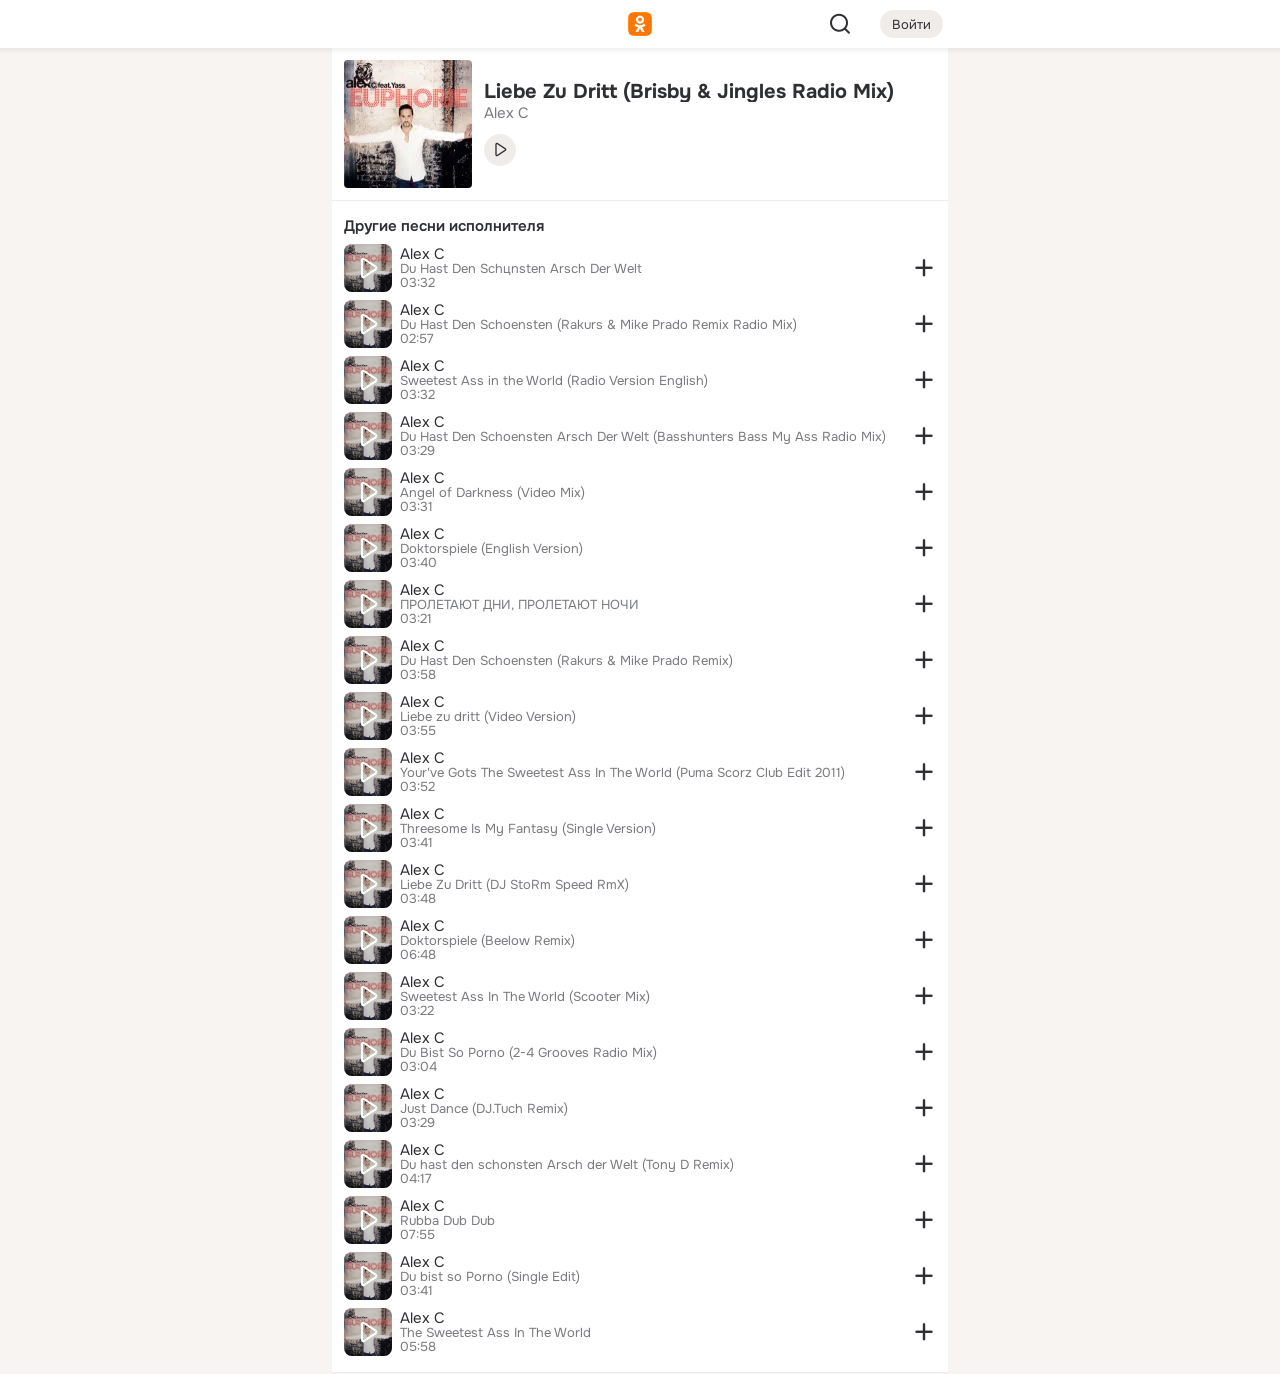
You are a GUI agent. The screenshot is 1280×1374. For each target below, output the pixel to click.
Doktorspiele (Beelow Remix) (487, 941)
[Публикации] (96, 184)
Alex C (422, 254)
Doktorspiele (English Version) (491, 549)
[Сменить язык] (184, 1262)
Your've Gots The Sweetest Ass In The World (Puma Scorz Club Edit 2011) (622, 773)
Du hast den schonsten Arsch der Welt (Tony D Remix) (567, 1165)
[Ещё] (184, 1219)
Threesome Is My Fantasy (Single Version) (528, 829)
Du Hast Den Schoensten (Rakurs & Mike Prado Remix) (566, 661)
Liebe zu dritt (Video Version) (488, 717)
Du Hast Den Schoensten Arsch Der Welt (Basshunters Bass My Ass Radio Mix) (643, 437)
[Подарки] (96, 272)
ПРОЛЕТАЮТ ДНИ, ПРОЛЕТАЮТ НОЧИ (519, 605)
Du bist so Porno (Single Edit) (490, 1277)
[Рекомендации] (184, 360)
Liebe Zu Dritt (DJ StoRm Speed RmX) (514, 885)
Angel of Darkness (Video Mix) (492, 493)
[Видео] (272, 184)
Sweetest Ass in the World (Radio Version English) (554, 381)
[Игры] (272, 272)
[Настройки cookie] (184, 1347)
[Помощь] (96, 360)
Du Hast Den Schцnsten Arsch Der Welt (521, 269)
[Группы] (272, 96)
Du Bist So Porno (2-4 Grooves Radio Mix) (528, 1053)
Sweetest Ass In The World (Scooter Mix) (525, 997)
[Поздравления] (184, 272)
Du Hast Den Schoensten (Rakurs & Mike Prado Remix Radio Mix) (598, 325)
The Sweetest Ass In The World (495, 1333)
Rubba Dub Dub (447, 1221)
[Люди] (184, 184)
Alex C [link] (506, 113)
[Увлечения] (184, 96)
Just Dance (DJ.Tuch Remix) (484, 1109)
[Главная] (96, 96)
